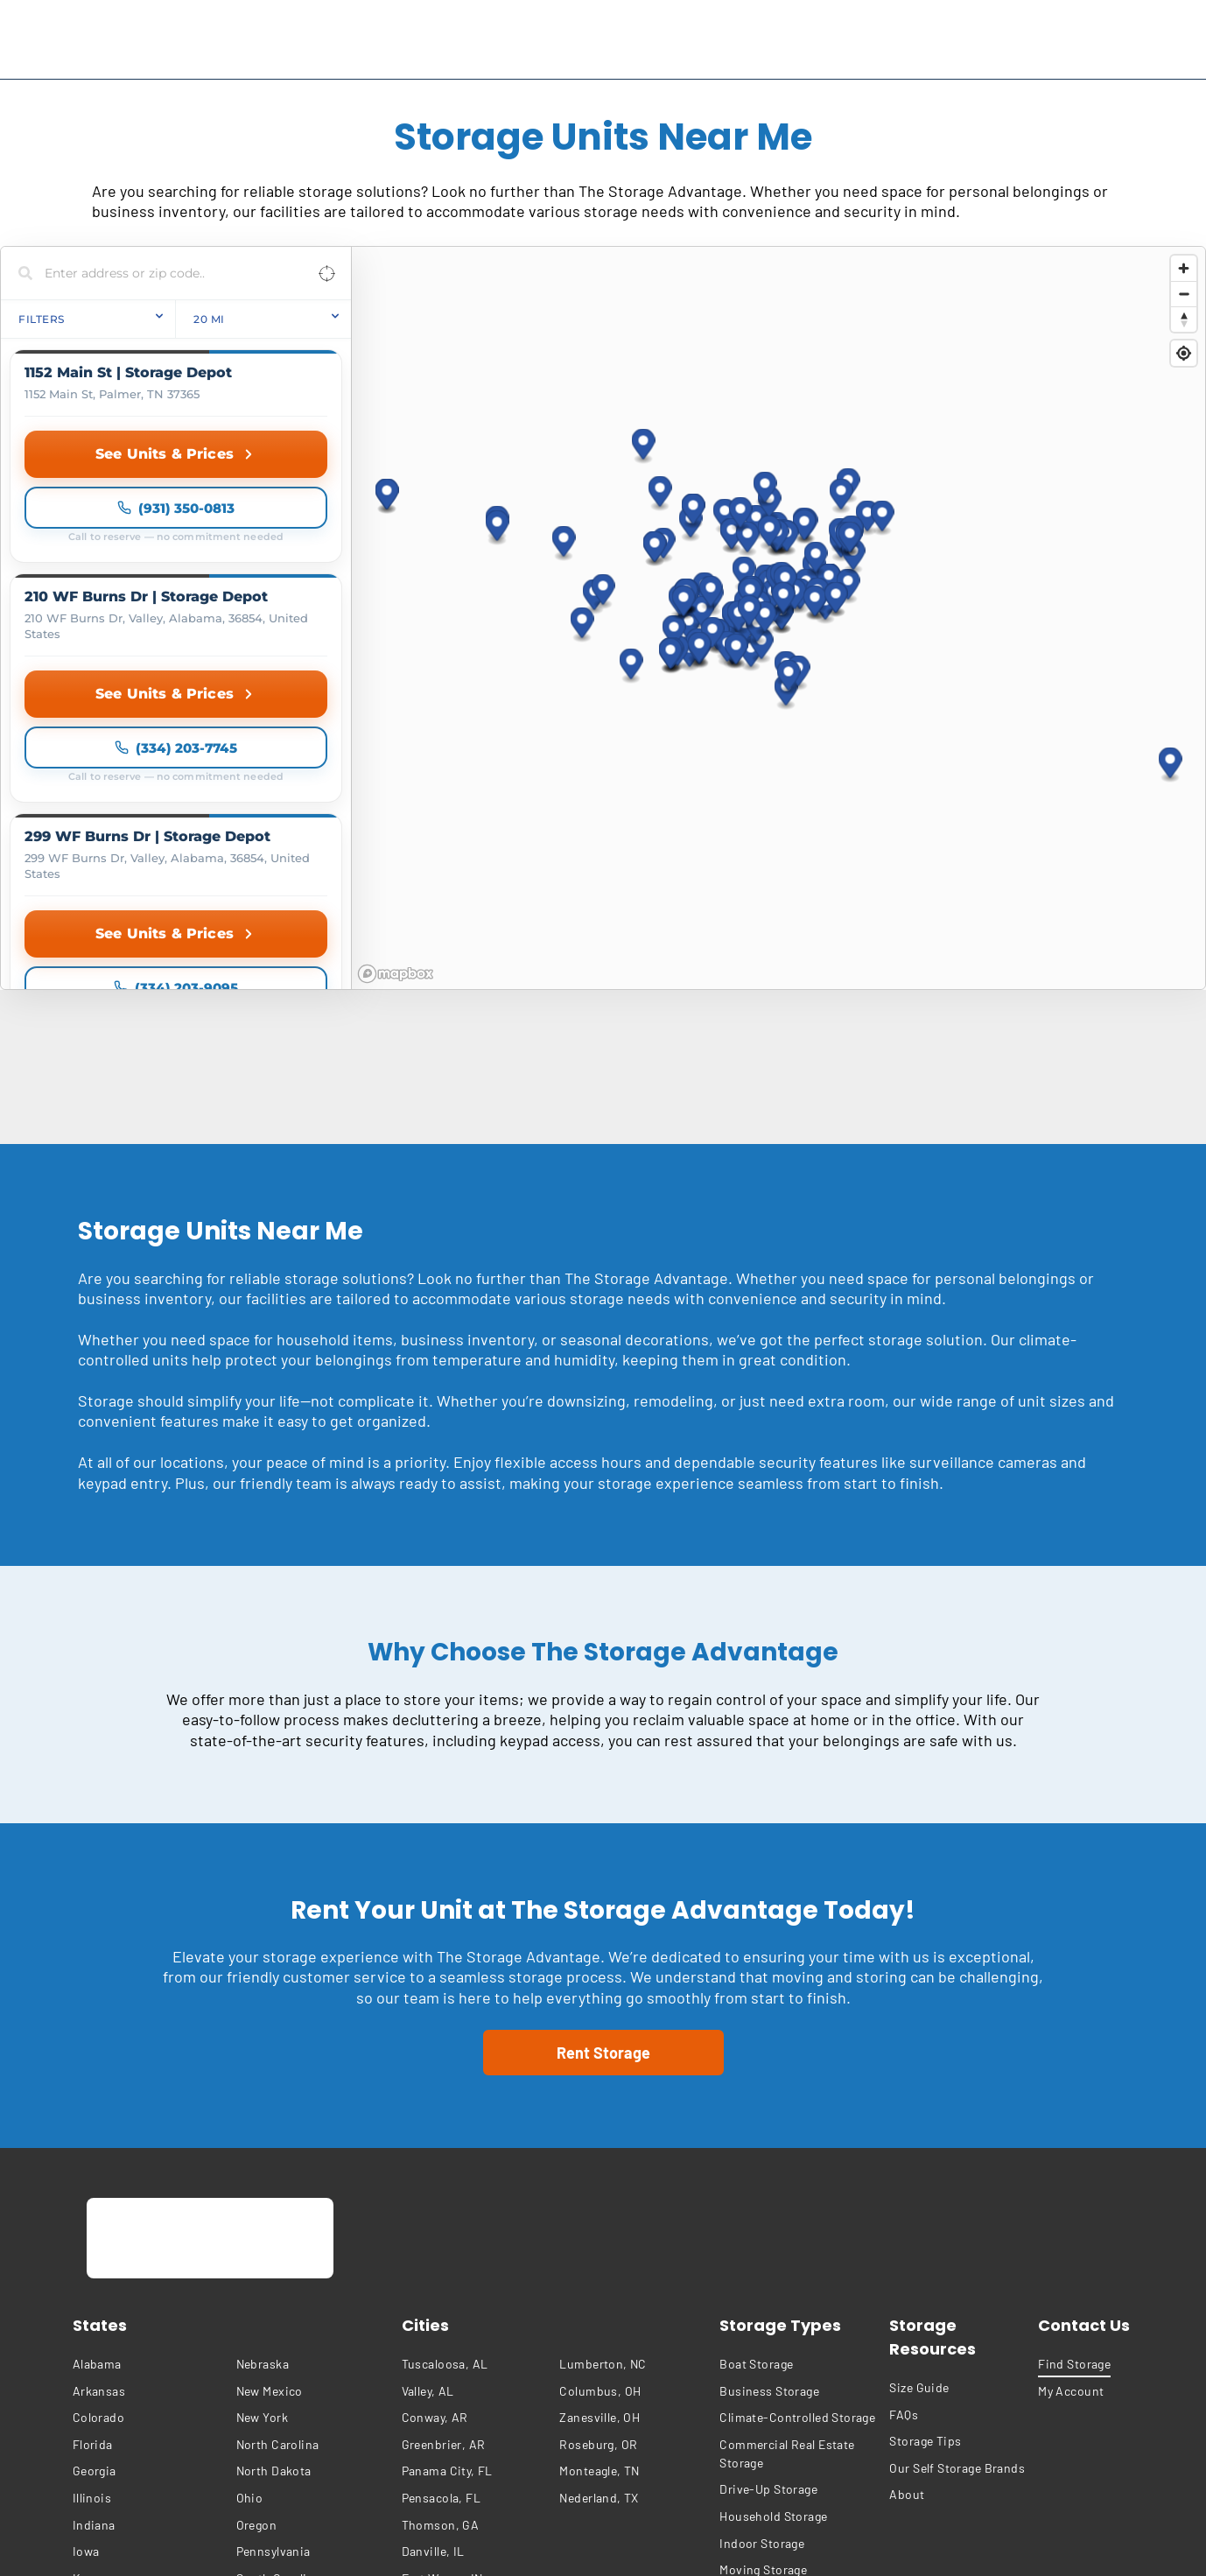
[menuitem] (150, 2057)
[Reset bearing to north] (1183, 319)
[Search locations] (163, 273)
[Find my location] (1183, 353)
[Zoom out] (1183, 293)
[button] (644, 294)
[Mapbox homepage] (395, 667)
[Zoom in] (1183, 268)
